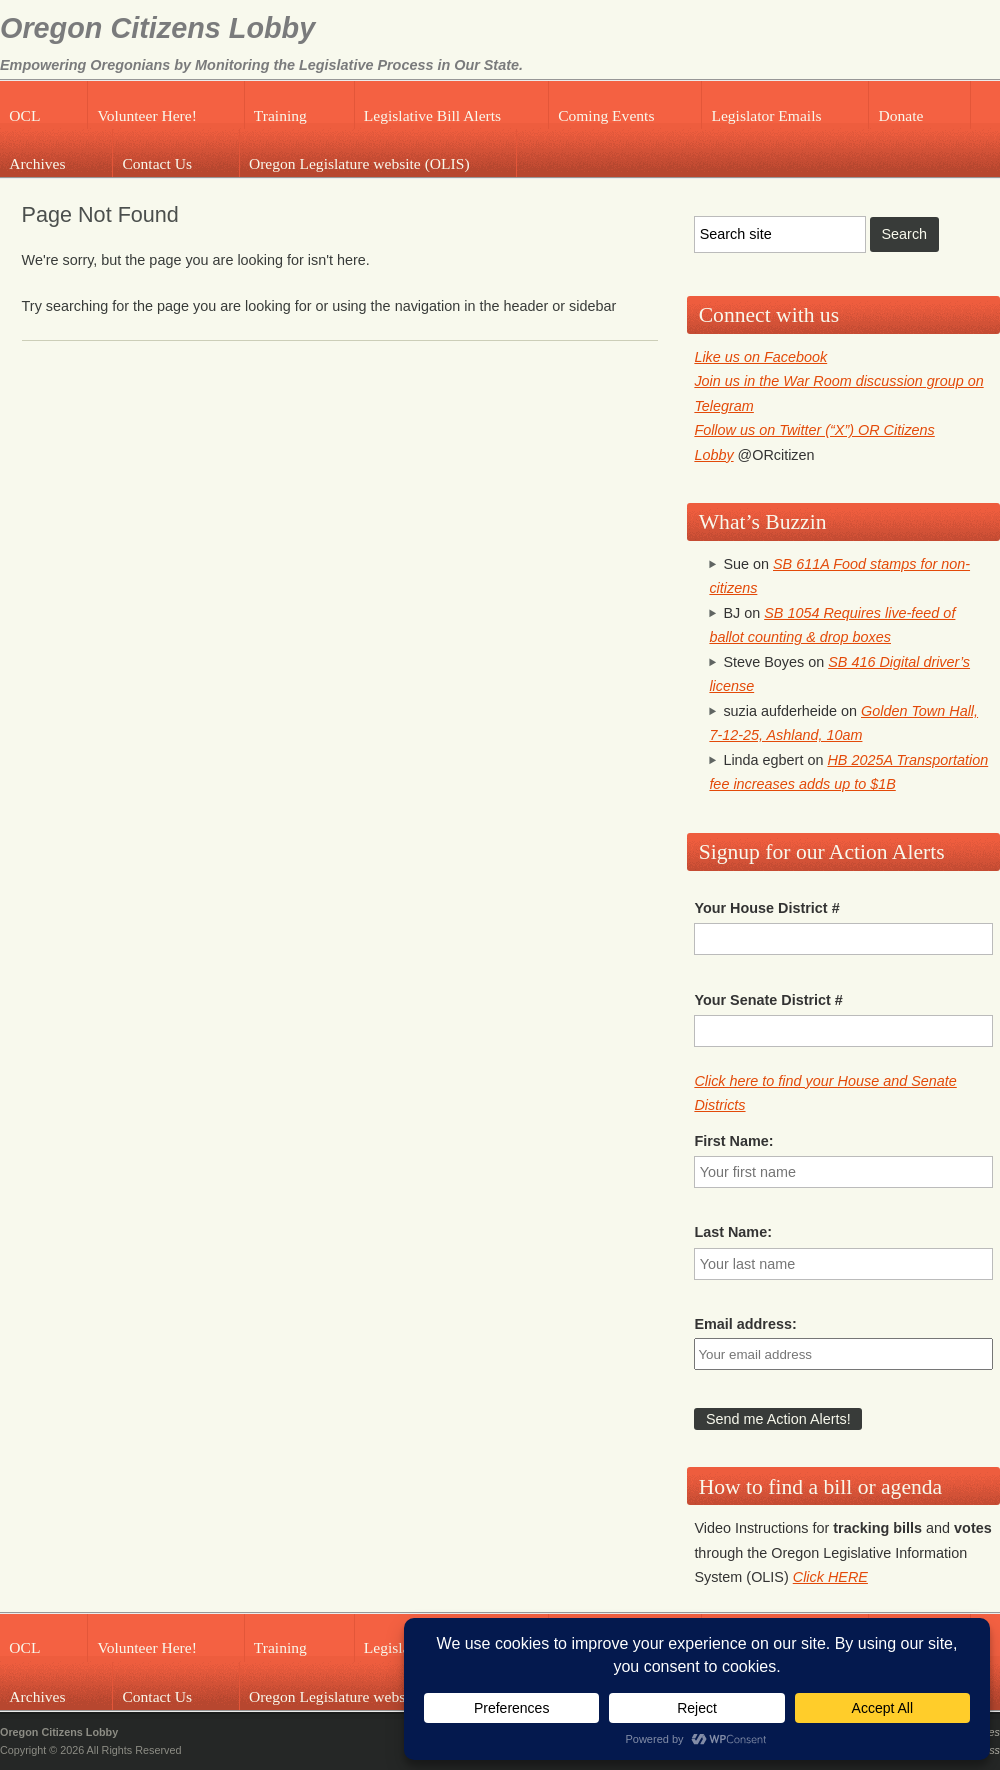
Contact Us (157, 163)
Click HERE (830, 1577)
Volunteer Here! (146, 115)
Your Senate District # (768, 1000)
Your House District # (766, 908)
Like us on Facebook (760, 357)
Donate (901, 115)
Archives (37, 163)
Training (280, 115)
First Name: (733, 1141)
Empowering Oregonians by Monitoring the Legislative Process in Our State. (261, 65)
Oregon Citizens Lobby (157, 28)
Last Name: (733, 1232)
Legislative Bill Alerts (432, 115)
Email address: (745, 1324)
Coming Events (606, 115)
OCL (24, 115)
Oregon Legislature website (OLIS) (359, 163)
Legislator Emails (766, 115)
